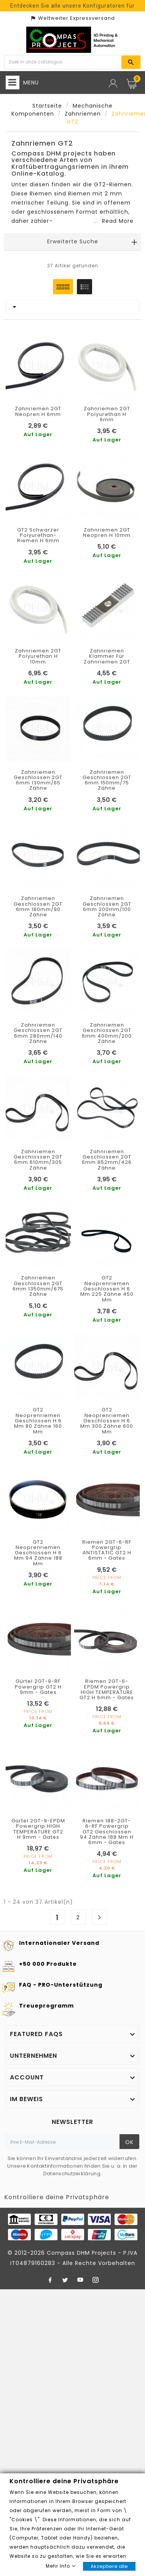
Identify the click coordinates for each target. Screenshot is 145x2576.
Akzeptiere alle (109, 2566)
